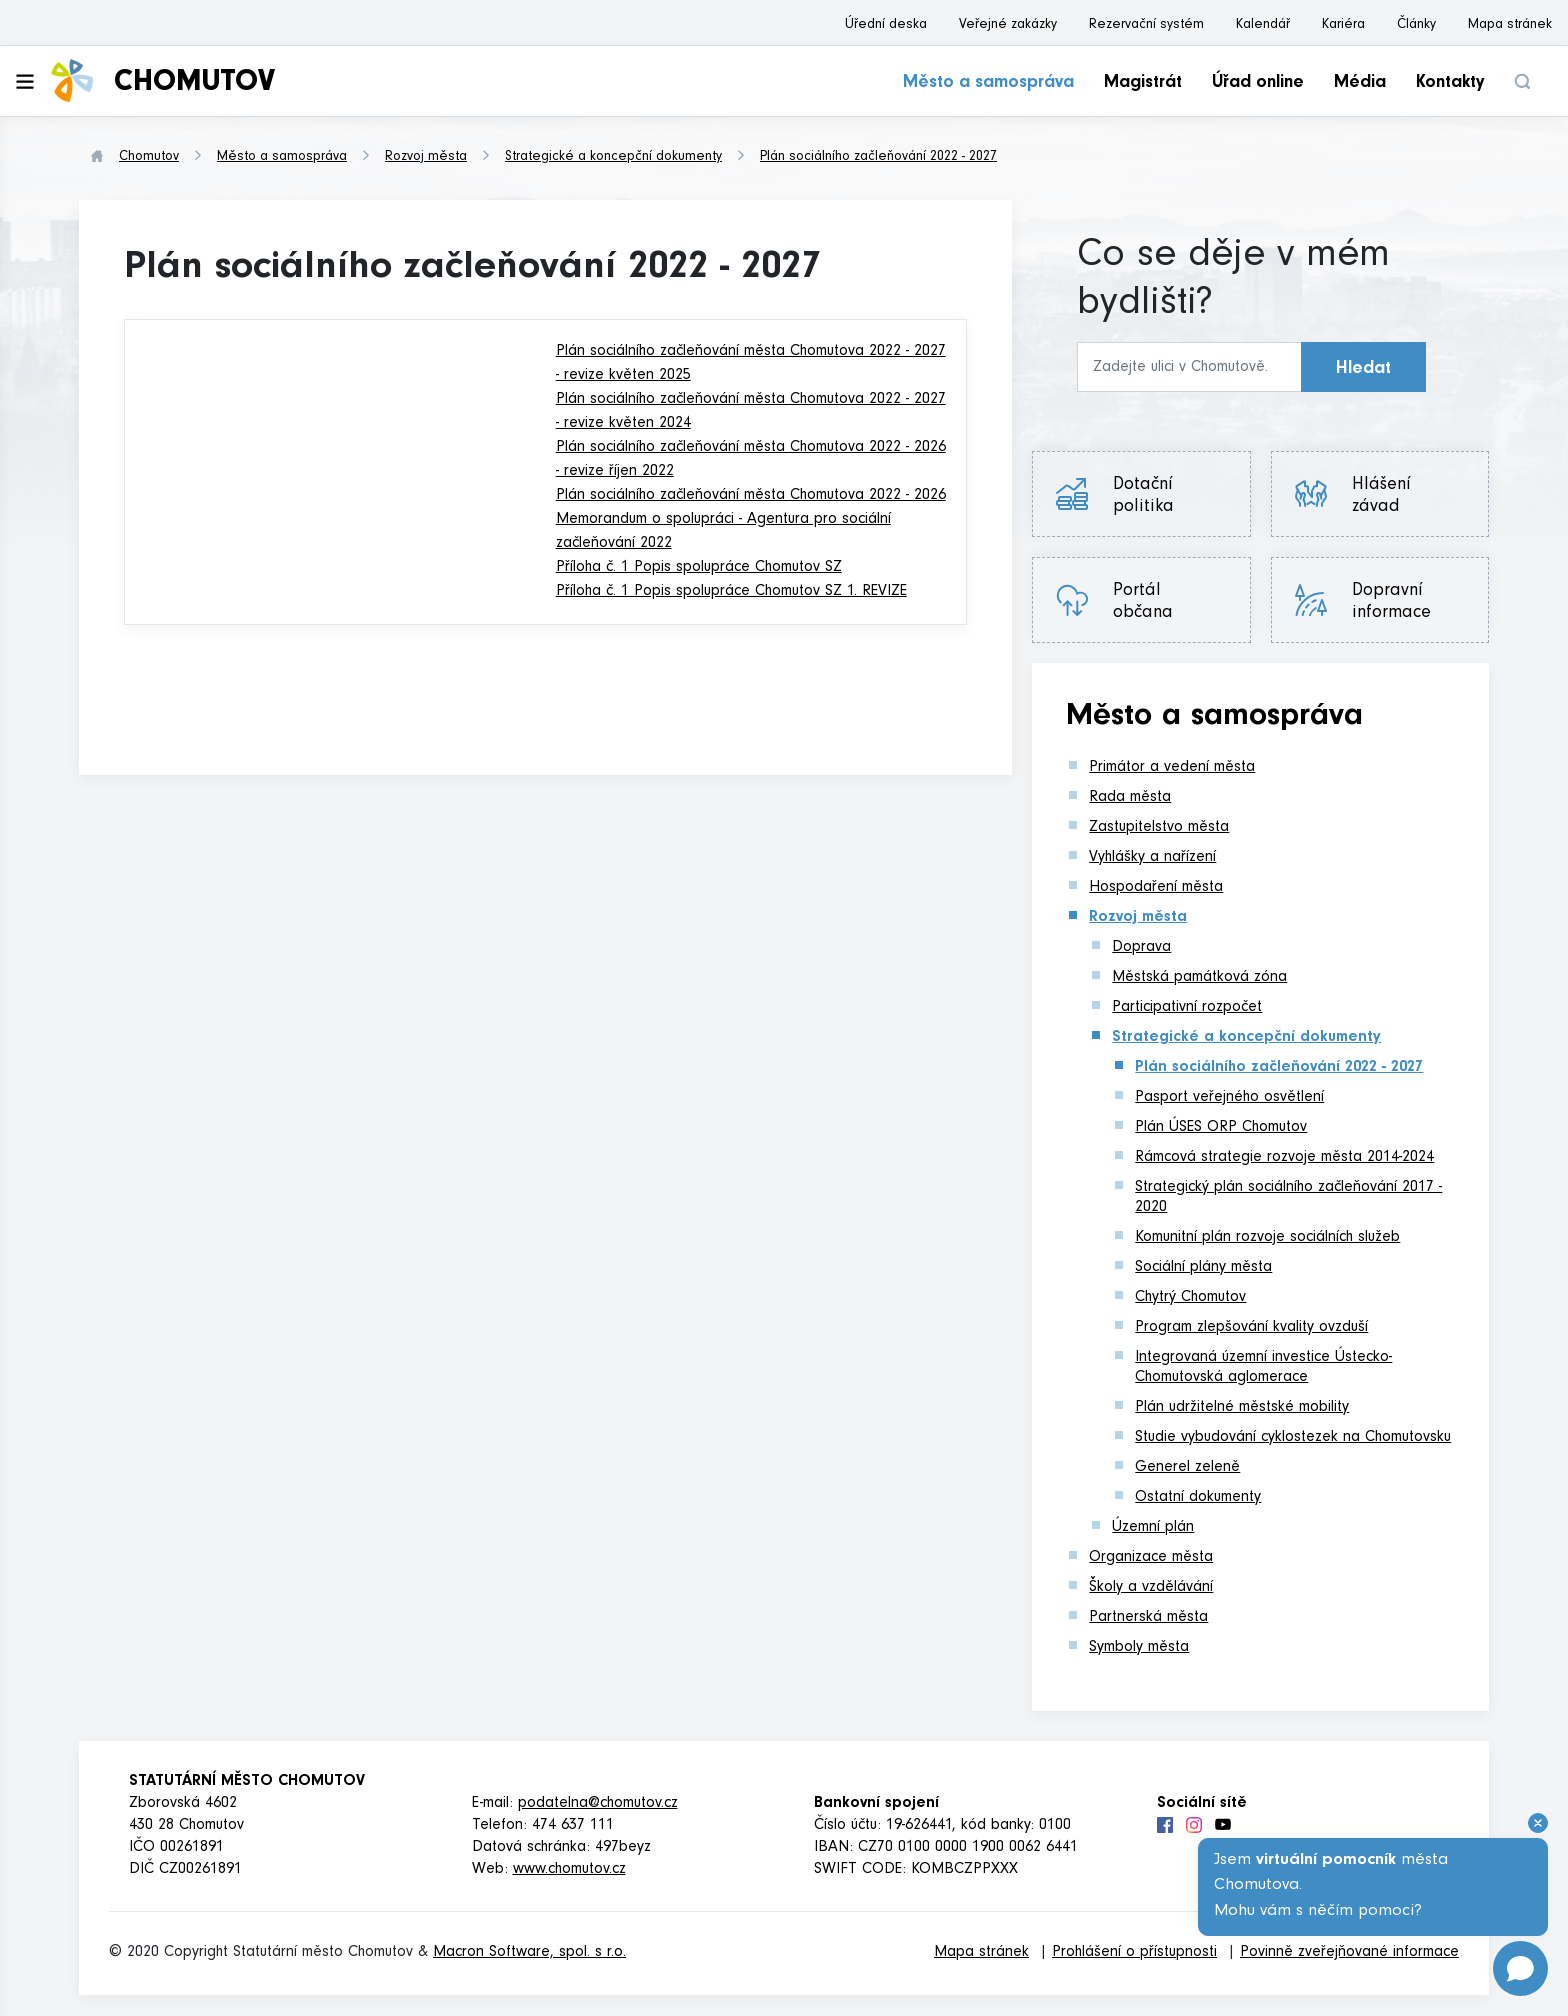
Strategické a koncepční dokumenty (613, 158)
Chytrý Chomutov (1190, 1298)
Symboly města (1139, 1648)
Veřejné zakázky (1008, 26)
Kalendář (1263, 26)
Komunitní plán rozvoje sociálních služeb (1267, 1238)
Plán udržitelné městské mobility (1242, 1408)
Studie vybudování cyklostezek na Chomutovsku (1293, 1438)
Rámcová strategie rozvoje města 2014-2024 (1284, 1158)
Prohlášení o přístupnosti (1134, 1953)
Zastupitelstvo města (1159, 828)
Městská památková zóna (1199, 978)
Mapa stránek (1510, 26)
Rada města (1130, 798)
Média (1360, 84)
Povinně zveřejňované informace (1349, 1953)
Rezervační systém (1146, 26)
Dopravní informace (1391, 603)
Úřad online (1258, 84)
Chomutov (149, 158)
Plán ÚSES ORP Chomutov (1221, 1128)
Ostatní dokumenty (1198, 1498)
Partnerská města (1148, 1618)
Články (1416, 26)
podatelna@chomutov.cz (598, 1804)
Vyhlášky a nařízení (1152, 858)
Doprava (1141, 948)
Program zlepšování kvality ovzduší (1251, 1328)
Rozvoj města (426, 158)
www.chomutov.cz (569, 1870)
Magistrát (1143, 84)
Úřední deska (886, 26)
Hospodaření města (1156, 888)
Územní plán (1153, 1528)
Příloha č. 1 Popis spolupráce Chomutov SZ (699, 568)
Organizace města (1151, 1558)
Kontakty (1450, 84)
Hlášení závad (1381, 497)
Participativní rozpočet (1187, 1008)
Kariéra (1343, 26)
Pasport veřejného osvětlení (1229, 1098)
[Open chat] (1520, 1968)
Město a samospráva (988, 84)
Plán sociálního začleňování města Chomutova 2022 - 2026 (751, 496)
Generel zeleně (1187, 1468)
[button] (1522, 81)
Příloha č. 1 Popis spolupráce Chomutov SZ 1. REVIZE (731, 592)
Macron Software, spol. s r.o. (529, 1953)
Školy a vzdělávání (1151, 1588)
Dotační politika (1143, 497)
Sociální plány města (1203, 1268)
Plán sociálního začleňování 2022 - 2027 (878, 158)
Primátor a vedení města (1172, 768)
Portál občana (1143, 603)
